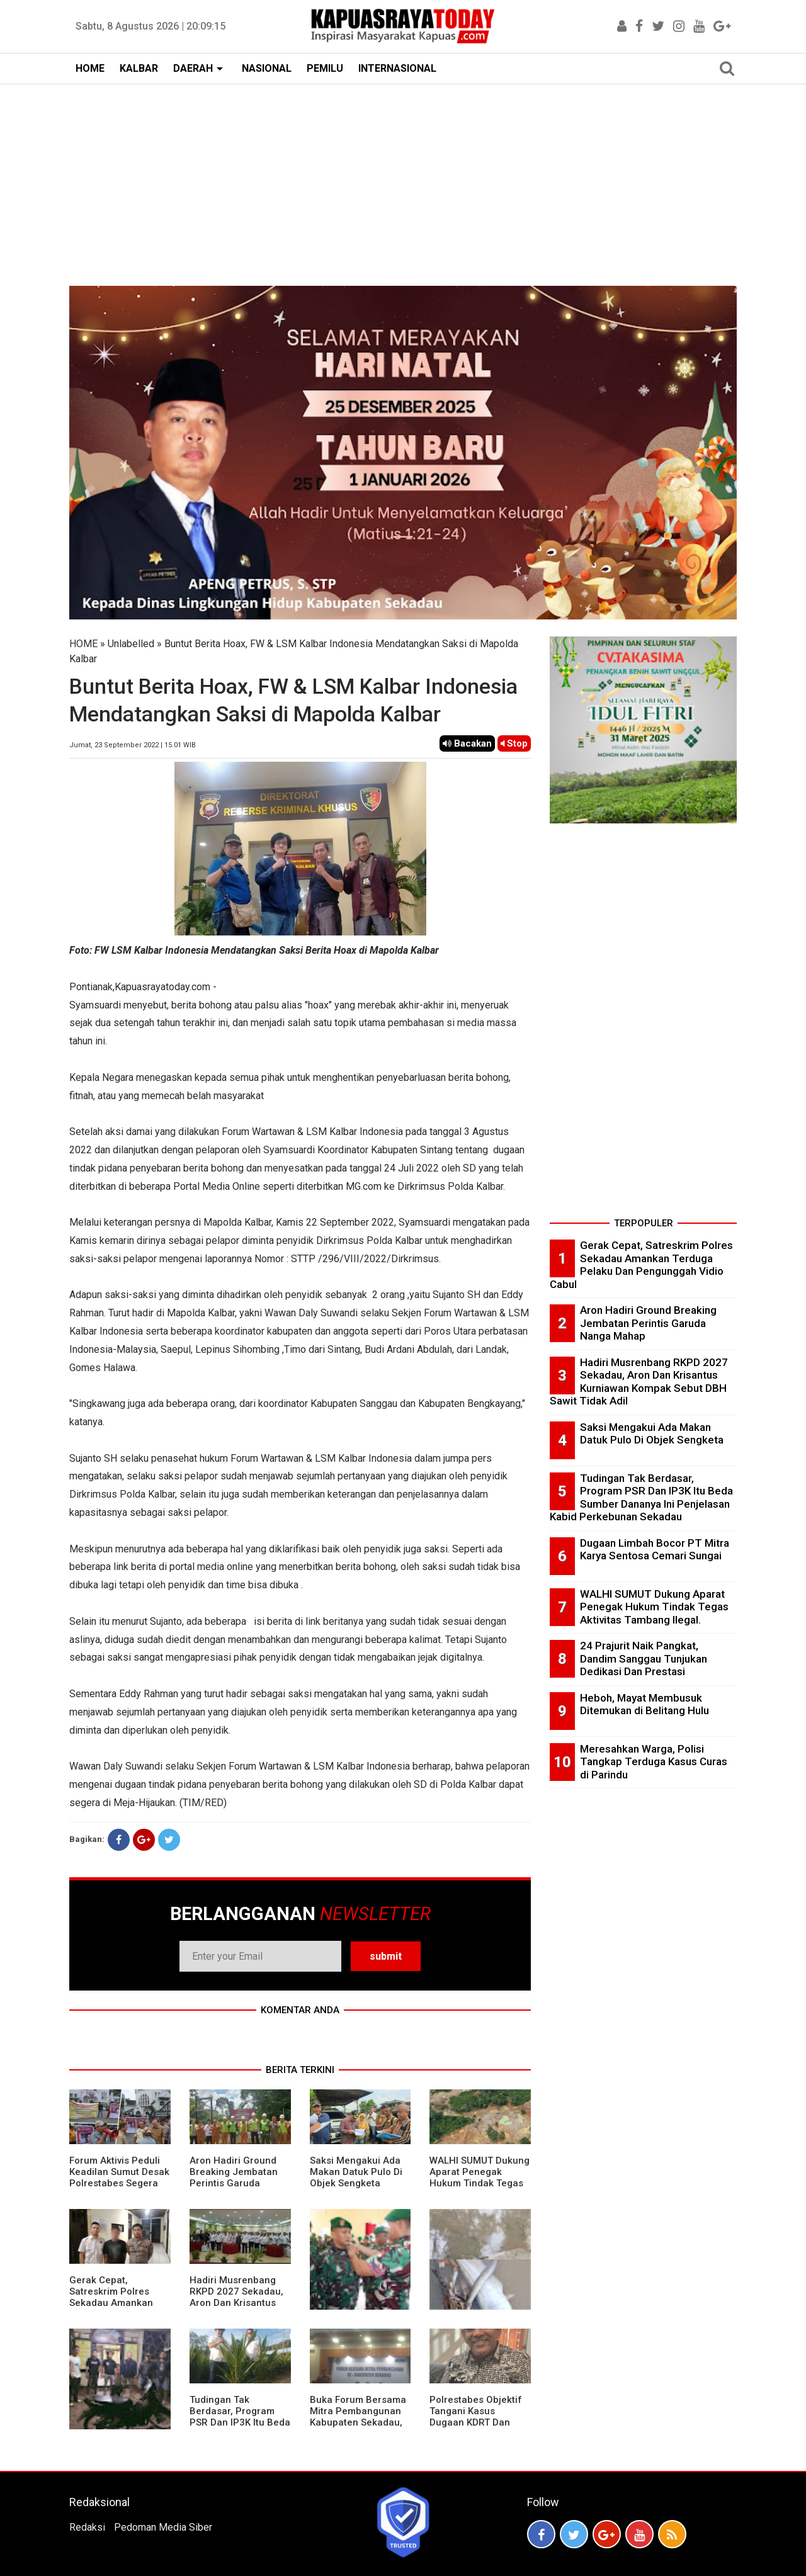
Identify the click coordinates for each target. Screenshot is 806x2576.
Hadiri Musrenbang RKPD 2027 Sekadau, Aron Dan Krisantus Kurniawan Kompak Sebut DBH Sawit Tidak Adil (236, 2308)
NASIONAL (267, 68)
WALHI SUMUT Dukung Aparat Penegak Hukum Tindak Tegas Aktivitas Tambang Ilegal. (479, 2183)
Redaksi (87, 2527)
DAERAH (193, 68)
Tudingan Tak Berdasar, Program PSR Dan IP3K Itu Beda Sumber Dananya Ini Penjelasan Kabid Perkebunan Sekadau (240, 2428)
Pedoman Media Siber (163, 2527)
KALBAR (139, 68)
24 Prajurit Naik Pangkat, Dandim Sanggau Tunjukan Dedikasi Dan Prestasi (643, 1658)
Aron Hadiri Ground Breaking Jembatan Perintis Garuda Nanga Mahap (234, 2177)
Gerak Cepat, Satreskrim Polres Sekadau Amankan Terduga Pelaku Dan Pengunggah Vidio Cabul (114, 2308)
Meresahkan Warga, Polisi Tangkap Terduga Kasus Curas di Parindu (653, 1762)
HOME (90, 68)
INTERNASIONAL (397, 68)
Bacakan (467, 743)
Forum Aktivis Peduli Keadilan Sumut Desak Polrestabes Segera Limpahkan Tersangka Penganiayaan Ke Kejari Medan (119, 2189)
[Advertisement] (403, 179)
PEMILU (325, 68)
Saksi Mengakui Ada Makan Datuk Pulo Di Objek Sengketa (356, 2172)
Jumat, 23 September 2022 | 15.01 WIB (132, 745)
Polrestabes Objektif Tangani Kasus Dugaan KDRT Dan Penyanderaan (475, 2416)
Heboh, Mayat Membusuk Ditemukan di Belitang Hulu (644, 1704)
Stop (514, 743)
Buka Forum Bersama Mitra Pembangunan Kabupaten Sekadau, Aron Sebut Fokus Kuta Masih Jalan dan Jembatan (358, 2428)
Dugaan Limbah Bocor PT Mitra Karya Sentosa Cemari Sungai (654, 1549)
